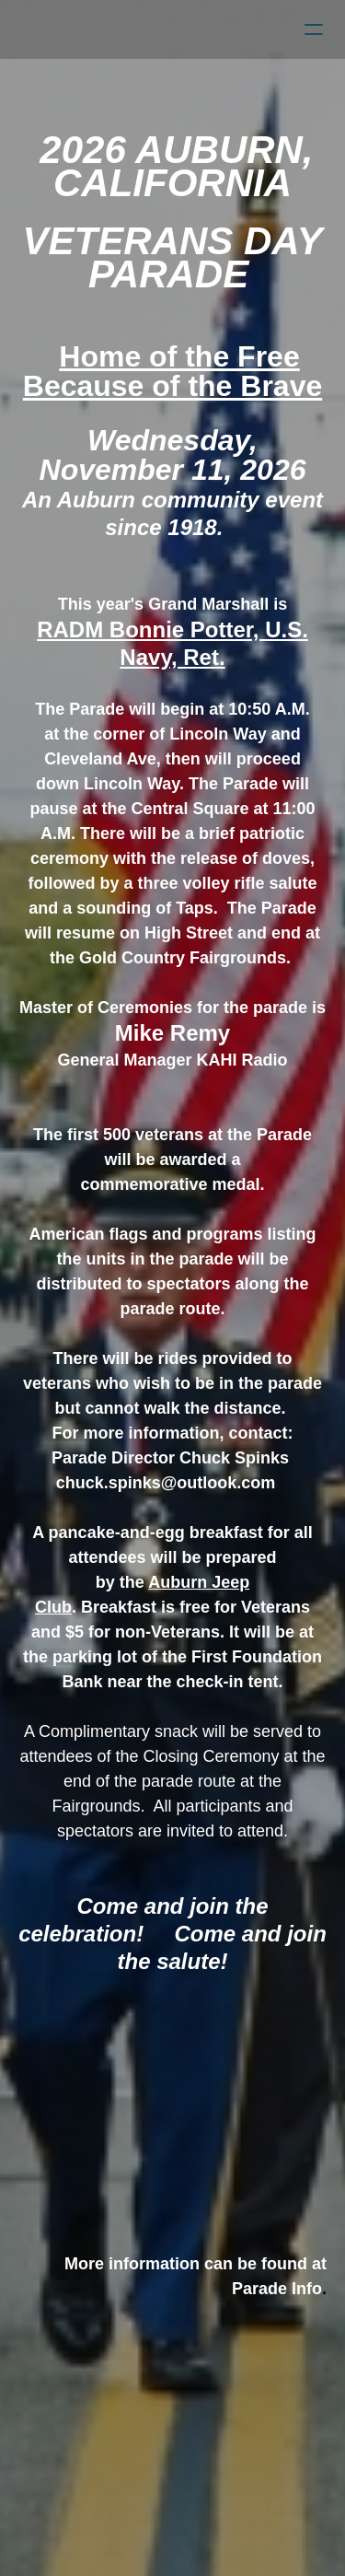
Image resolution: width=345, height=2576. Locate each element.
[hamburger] (313, 29)
